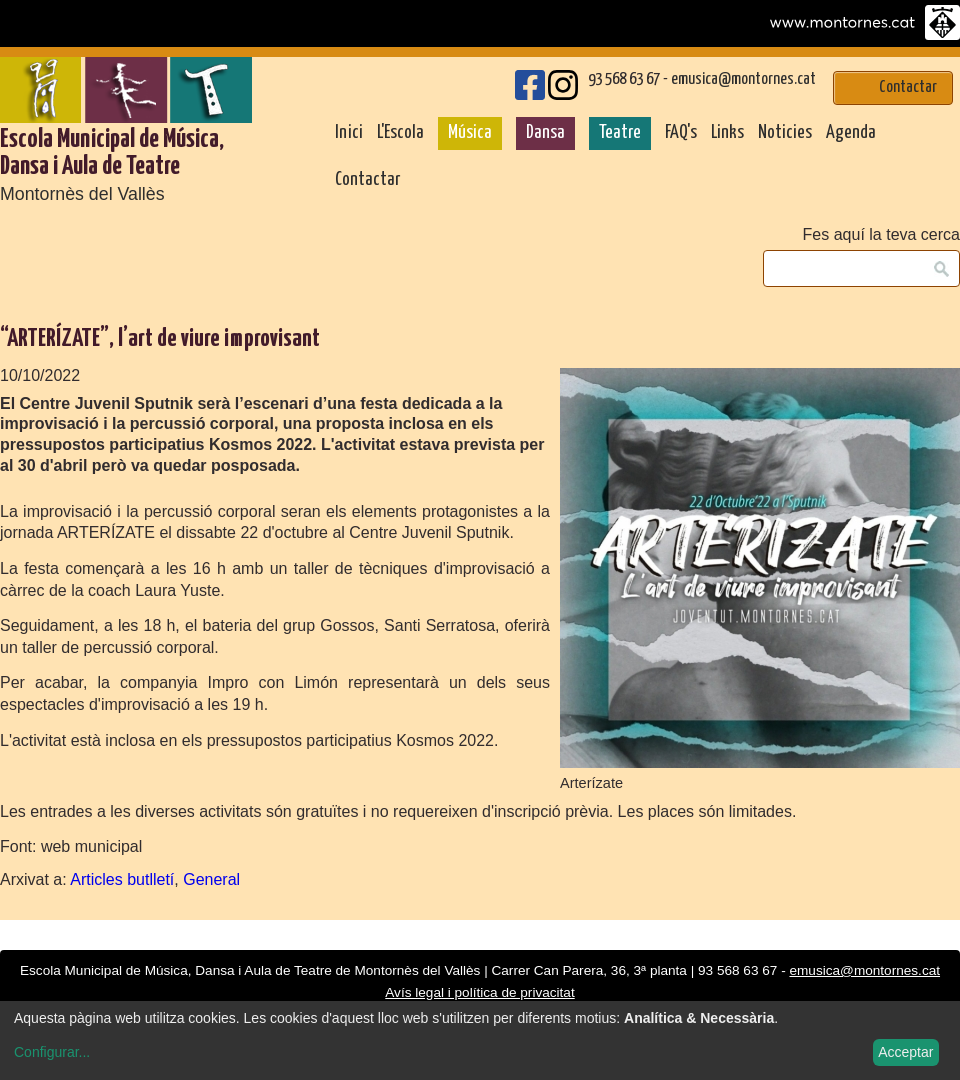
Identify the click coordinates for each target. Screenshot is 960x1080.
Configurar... (52, 1052)
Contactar (367, 180)
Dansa (545, 133)
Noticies (785, 133)
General (211, 879)
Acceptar (905, 1052)
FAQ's (681, 133)
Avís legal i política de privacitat (479, 992)
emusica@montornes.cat (743, 79)
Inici (349, 133)
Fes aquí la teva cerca (881, 235)
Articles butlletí (122, 879)
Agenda (851, 133)
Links (727, 133)
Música (470, 133)
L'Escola (400, 133)
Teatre (620, 133)
